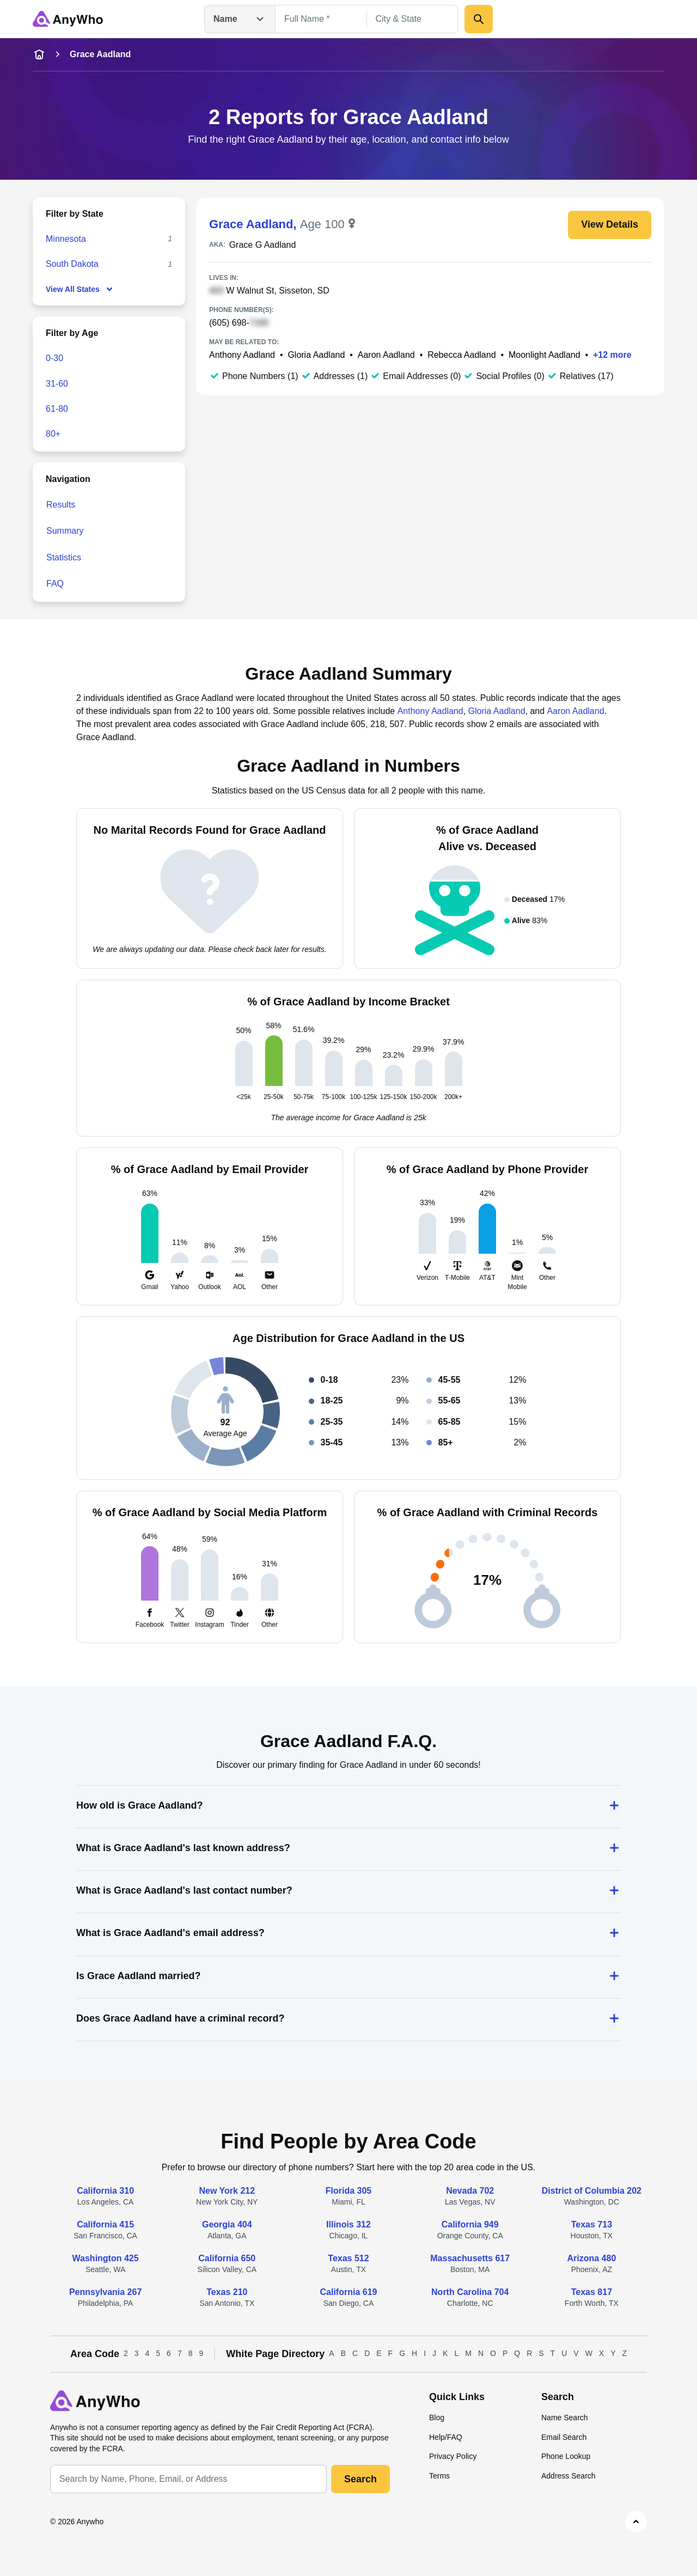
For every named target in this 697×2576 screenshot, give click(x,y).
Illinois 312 (348, 2224)
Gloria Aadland (316, 354)
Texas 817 (591, 2292)
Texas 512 (348, 2258)
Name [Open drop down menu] (239, 19)
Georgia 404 (227, 2224)
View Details (609, 224)
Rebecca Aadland (461, 354)
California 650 (226, 2258)
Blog (436, 2417)
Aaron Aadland (386, 354)
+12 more (612, 354)
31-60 (57, 383)
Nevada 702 (470, 2190)
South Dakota (72, 263)
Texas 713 (591, 2224)
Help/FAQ (445, 2437)
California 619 (348, 2292)
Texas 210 (226, 2292)
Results (60, 504)
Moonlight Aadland (544, 354)
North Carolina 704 (470, 2292)
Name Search (564, 2417)
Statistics (63, 557)
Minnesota (66, 238)
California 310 (105, 2190)
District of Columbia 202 (591, 2190)
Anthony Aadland (242, 354)
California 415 (105, 2224)
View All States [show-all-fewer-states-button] (80, 289)
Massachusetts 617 (470, 2258)
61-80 (57, 408)
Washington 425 (105, 2258)
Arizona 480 (591, 2258)
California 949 (470, 2224)
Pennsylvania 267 (105, 2292)
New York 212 (227, 2190)
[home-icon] (39, 54)
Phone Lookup (565, 2456)
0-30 (54, 358)
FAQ (55, 583)
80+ (53, 433)
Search (360, 2479)
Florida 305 (348, 2190)
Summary (64, 530)
